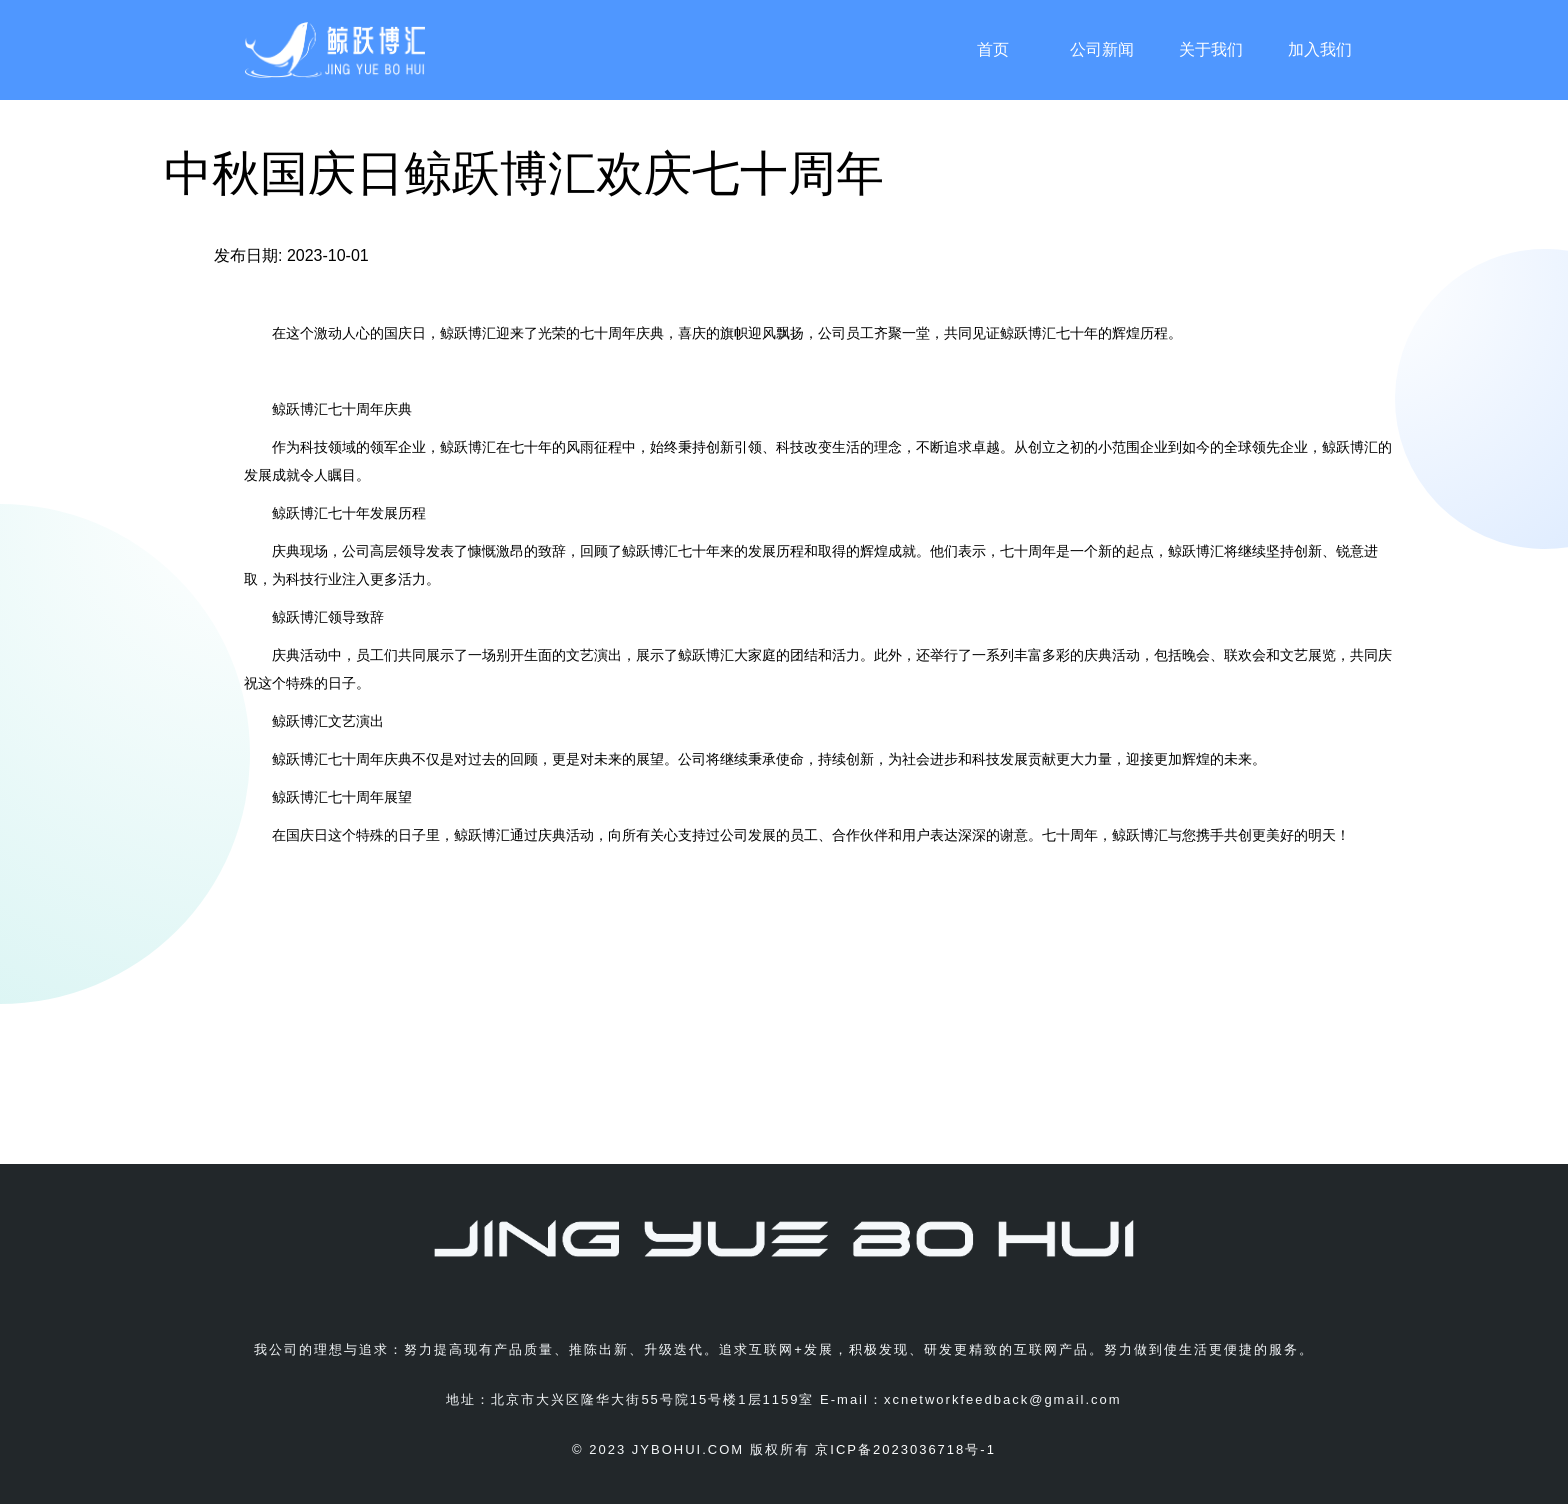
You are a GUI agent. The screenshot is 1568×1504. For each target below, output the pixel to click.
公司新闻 (1102, 50)
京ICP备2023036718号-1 (905, 1449)
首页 (993, 50)
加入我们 (1320, 50)
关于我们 (1211, 50)
